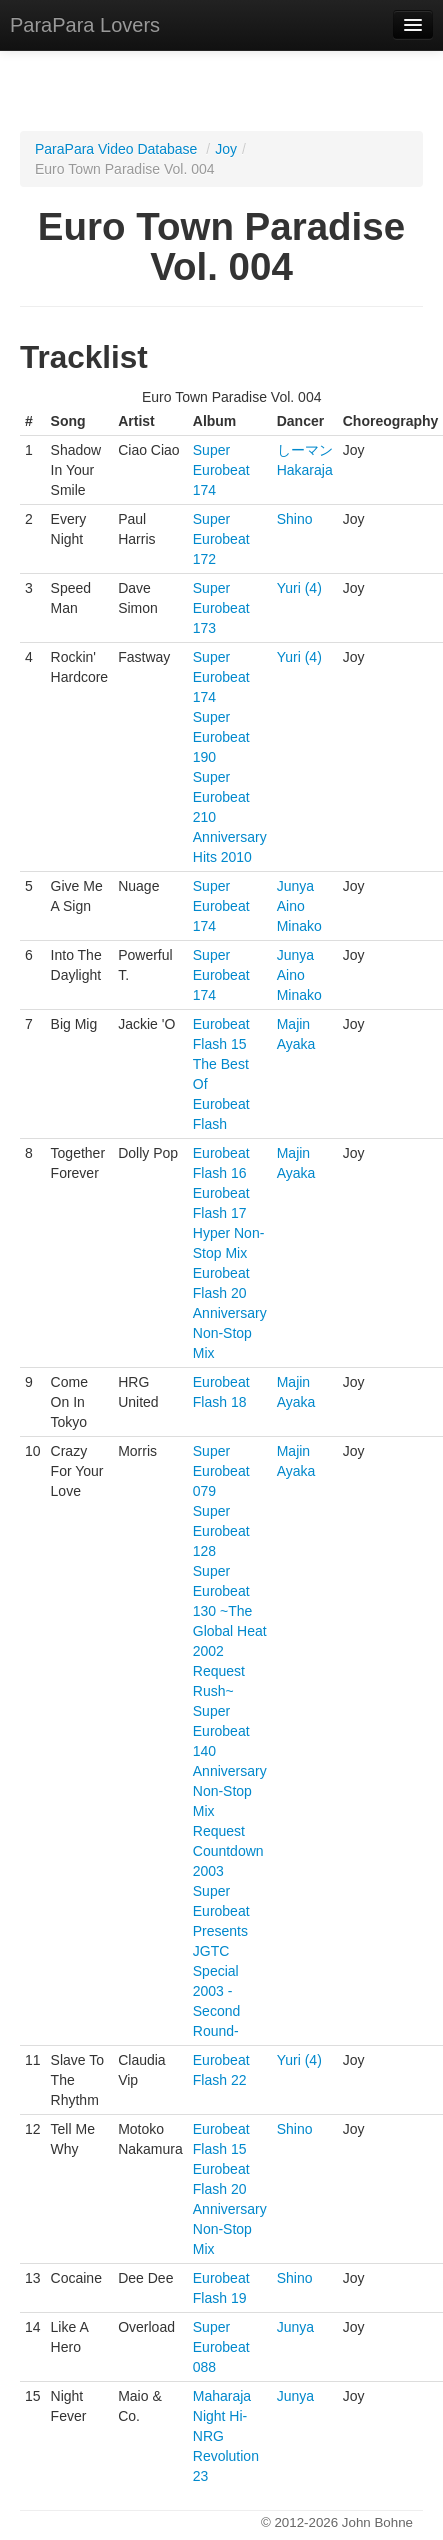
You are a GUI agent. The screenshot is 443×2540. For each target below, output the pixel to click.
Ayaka (296, 1044)
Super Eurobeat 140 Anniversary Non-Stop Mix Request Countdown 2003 (230, 1791)
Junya (295, 886)
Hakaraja (305, 470)
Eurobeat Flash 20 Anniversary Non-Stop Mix (230, 1313)
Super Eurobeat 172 (221, 539)
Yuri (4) (299, 588)
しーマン (305, 450)
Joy (226, 149)
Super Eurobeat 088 (221, 2347)
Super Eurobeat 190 (221, 737)
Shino (295, 519)
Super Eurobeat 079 (221, 1471)
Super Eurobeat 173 (221, 608)
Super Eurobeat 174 (221, 470)
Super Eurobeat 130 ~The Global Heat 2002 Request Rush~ (230, 1631)
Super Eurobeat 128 (221, 1531)
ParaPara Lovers (85, 25)
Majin (293, 1024)
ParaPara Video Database (116, 149)
